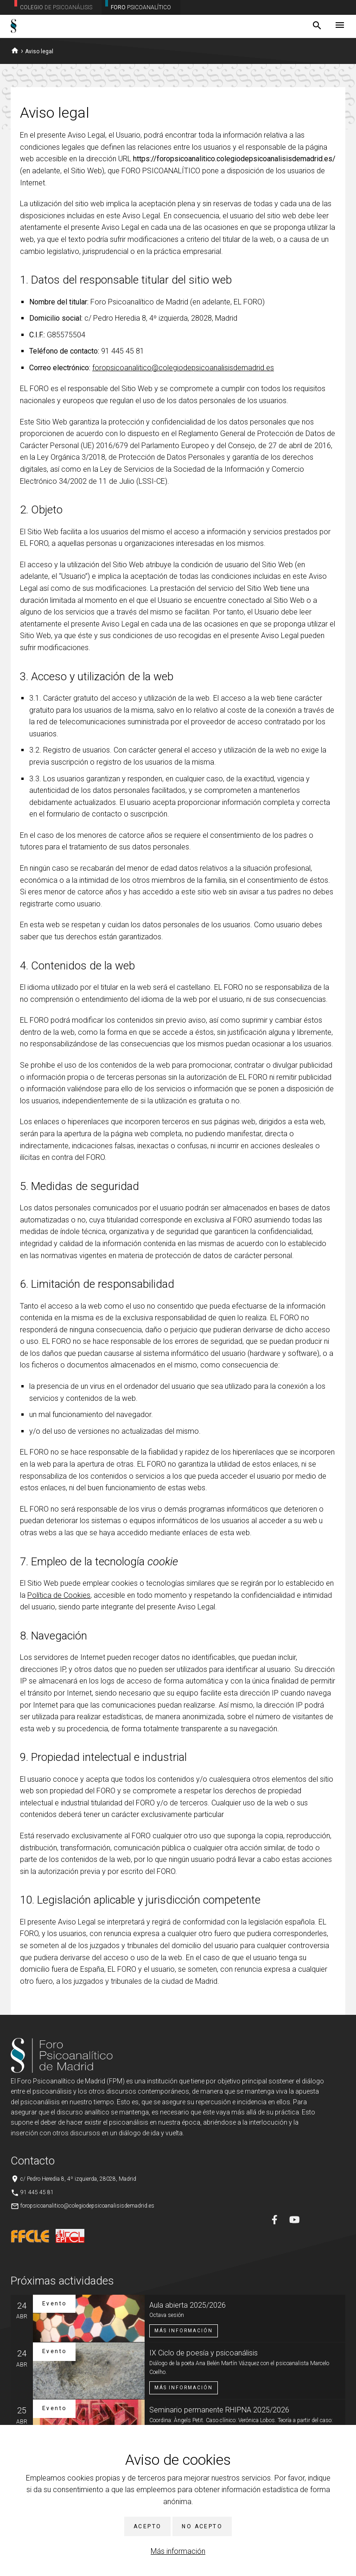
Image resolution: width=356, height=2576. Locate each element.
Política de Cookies (58, 1595)
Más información (178, 2551)
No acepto (202, 2526)
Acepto (147, 2526)
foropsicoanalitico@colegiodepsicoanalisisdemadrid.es (183, 367)
